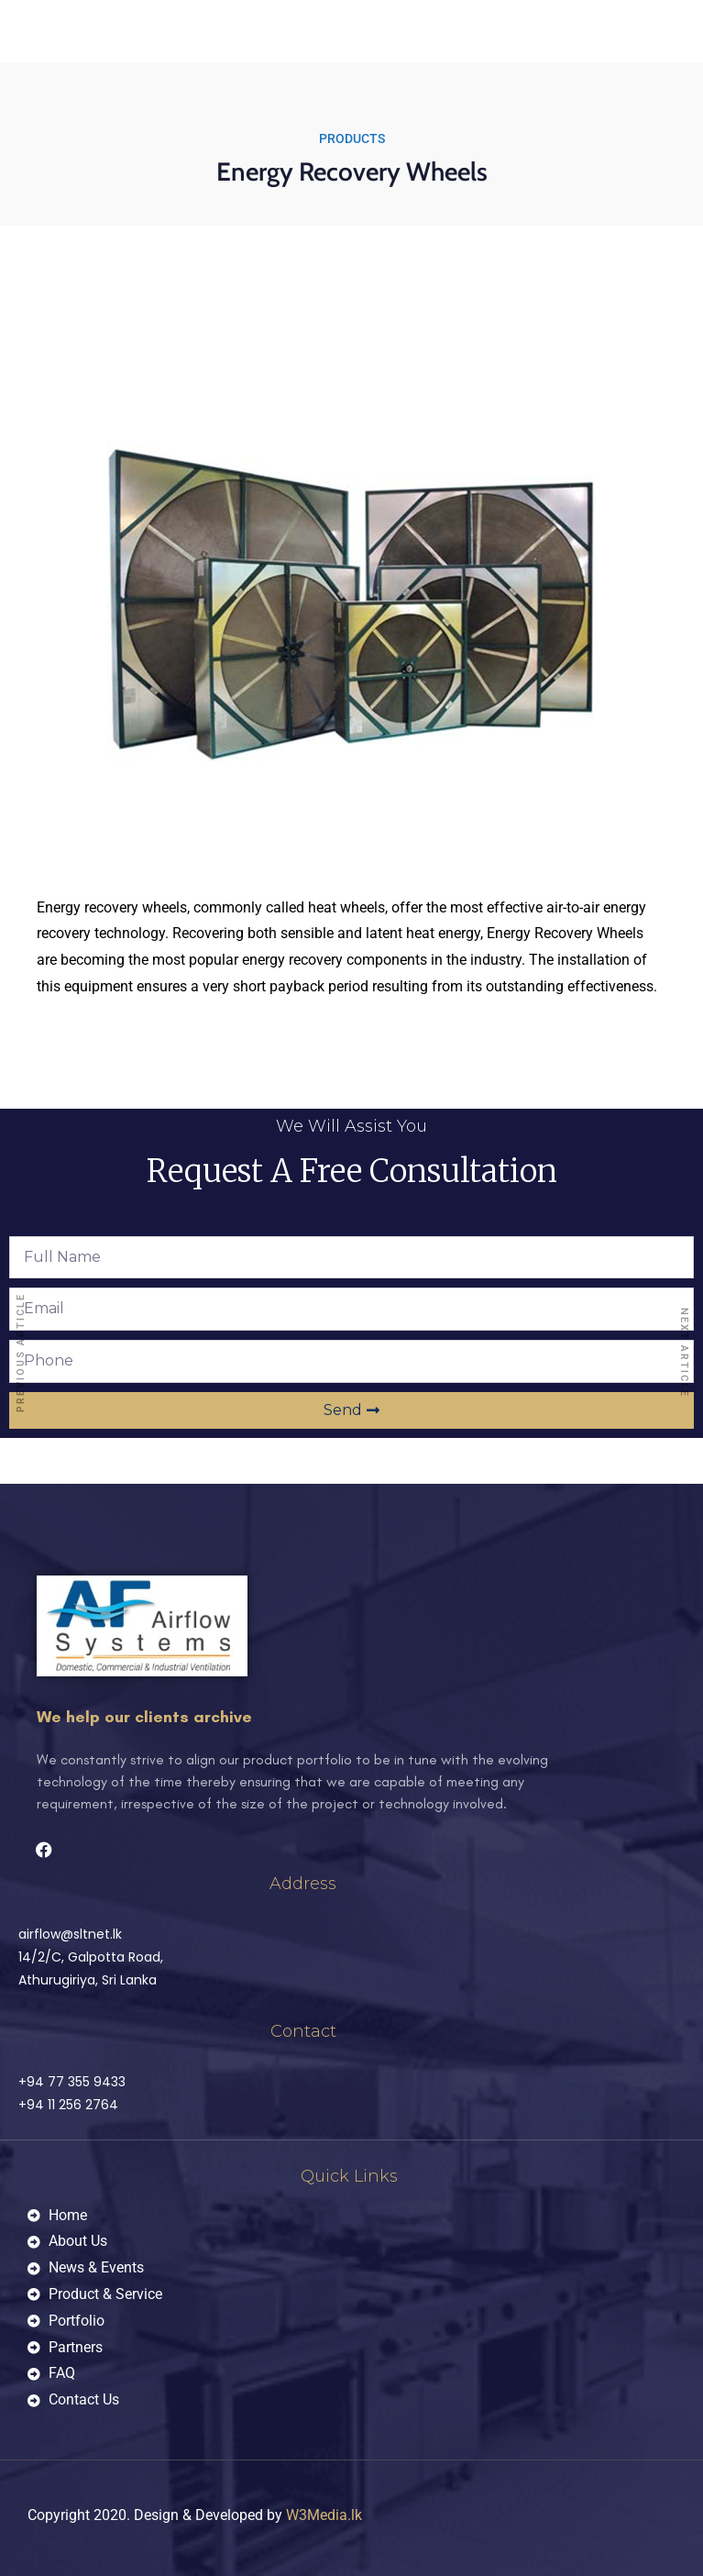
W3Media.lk (324, 2515)
